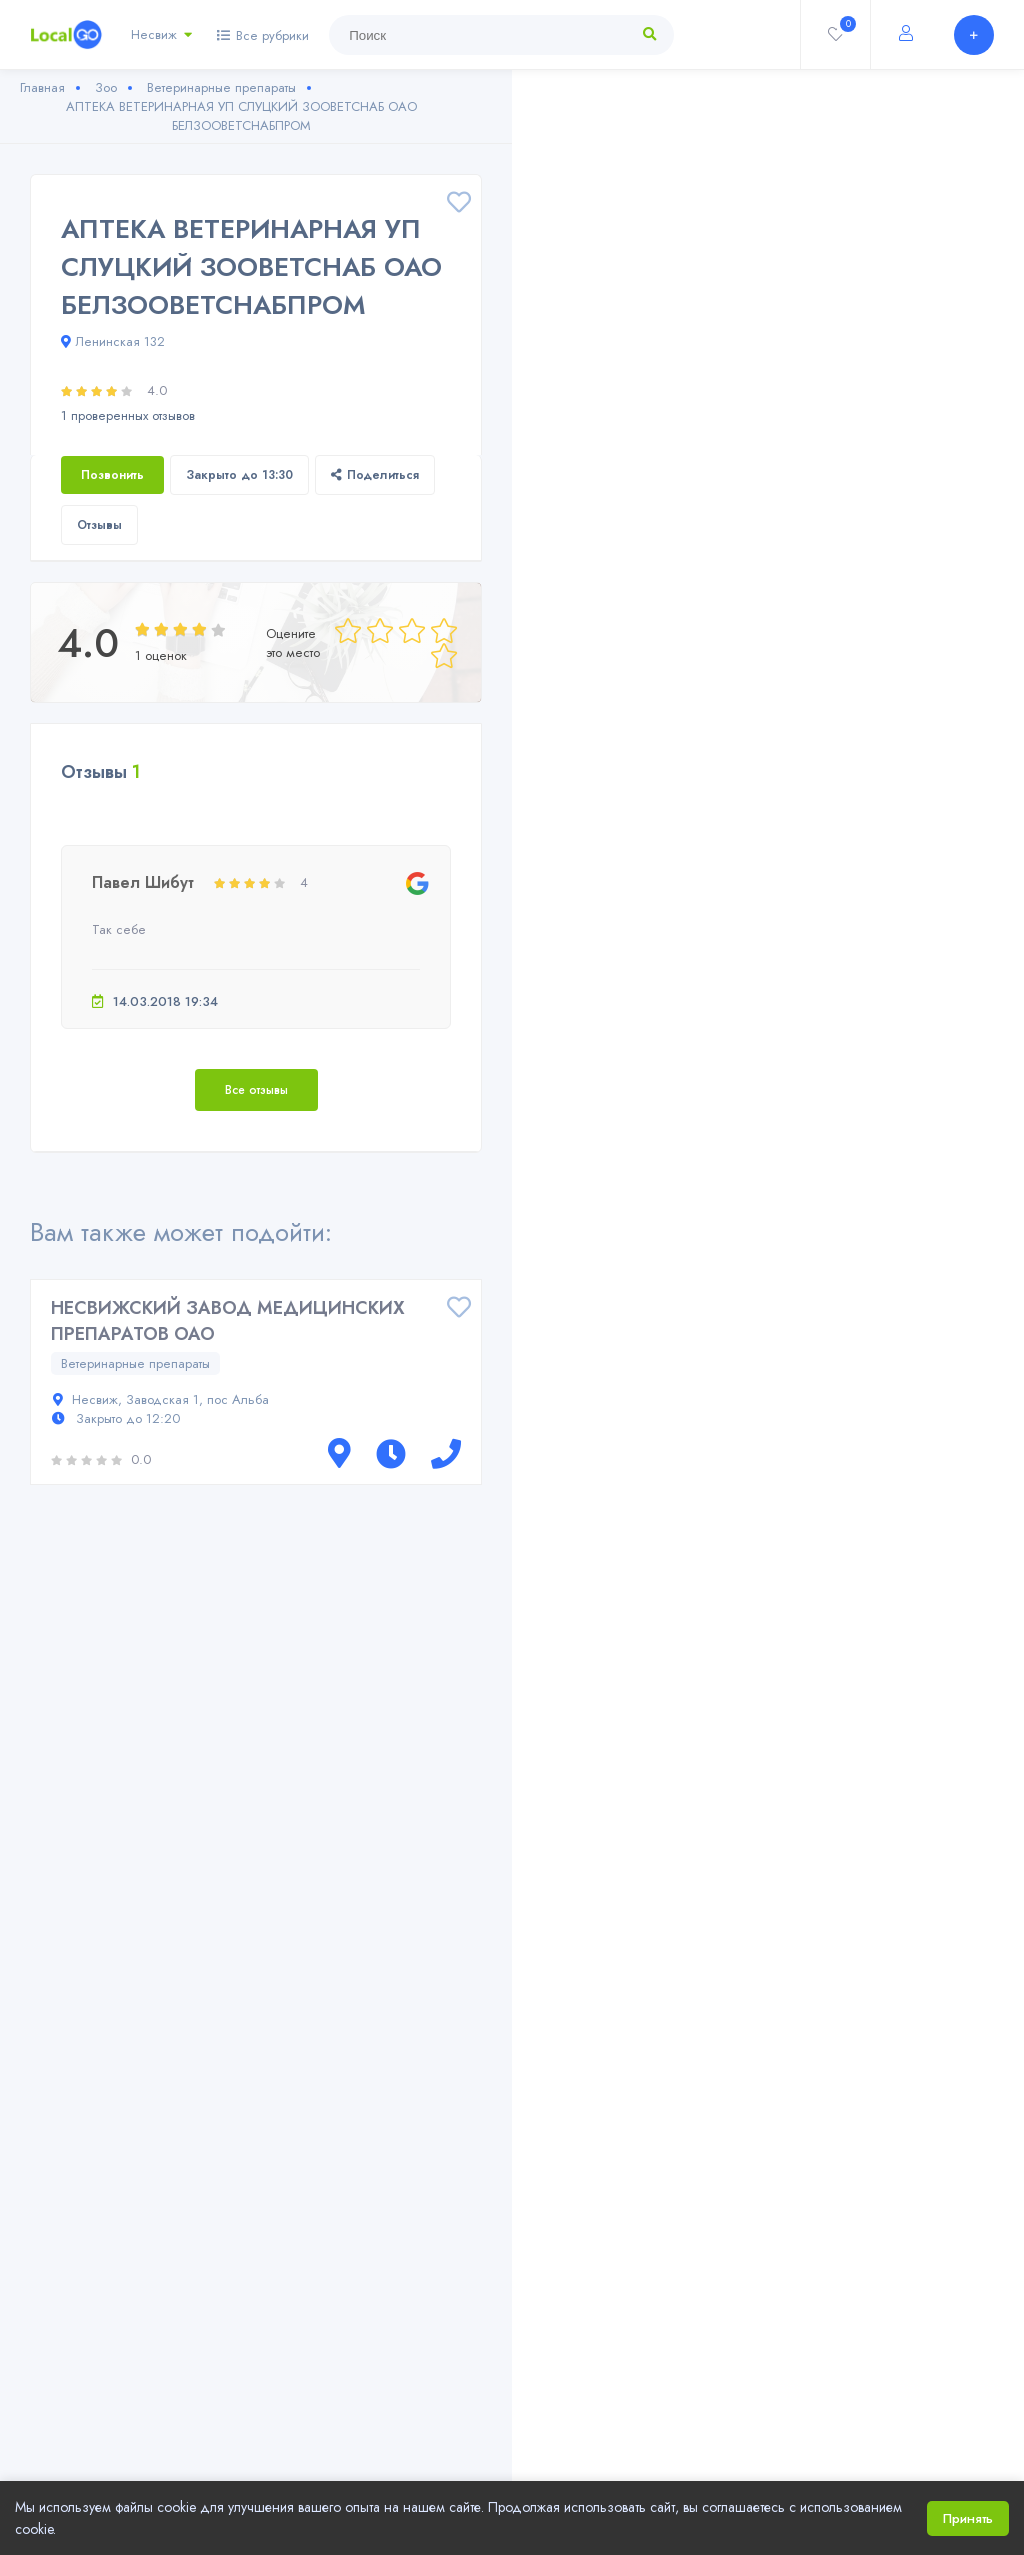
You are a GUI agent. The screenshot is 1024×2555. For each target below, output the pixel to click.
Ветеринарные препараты (135, 1363)
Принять (968, 2518)
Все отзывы (256, 1090)
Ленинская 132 (113, 341)
